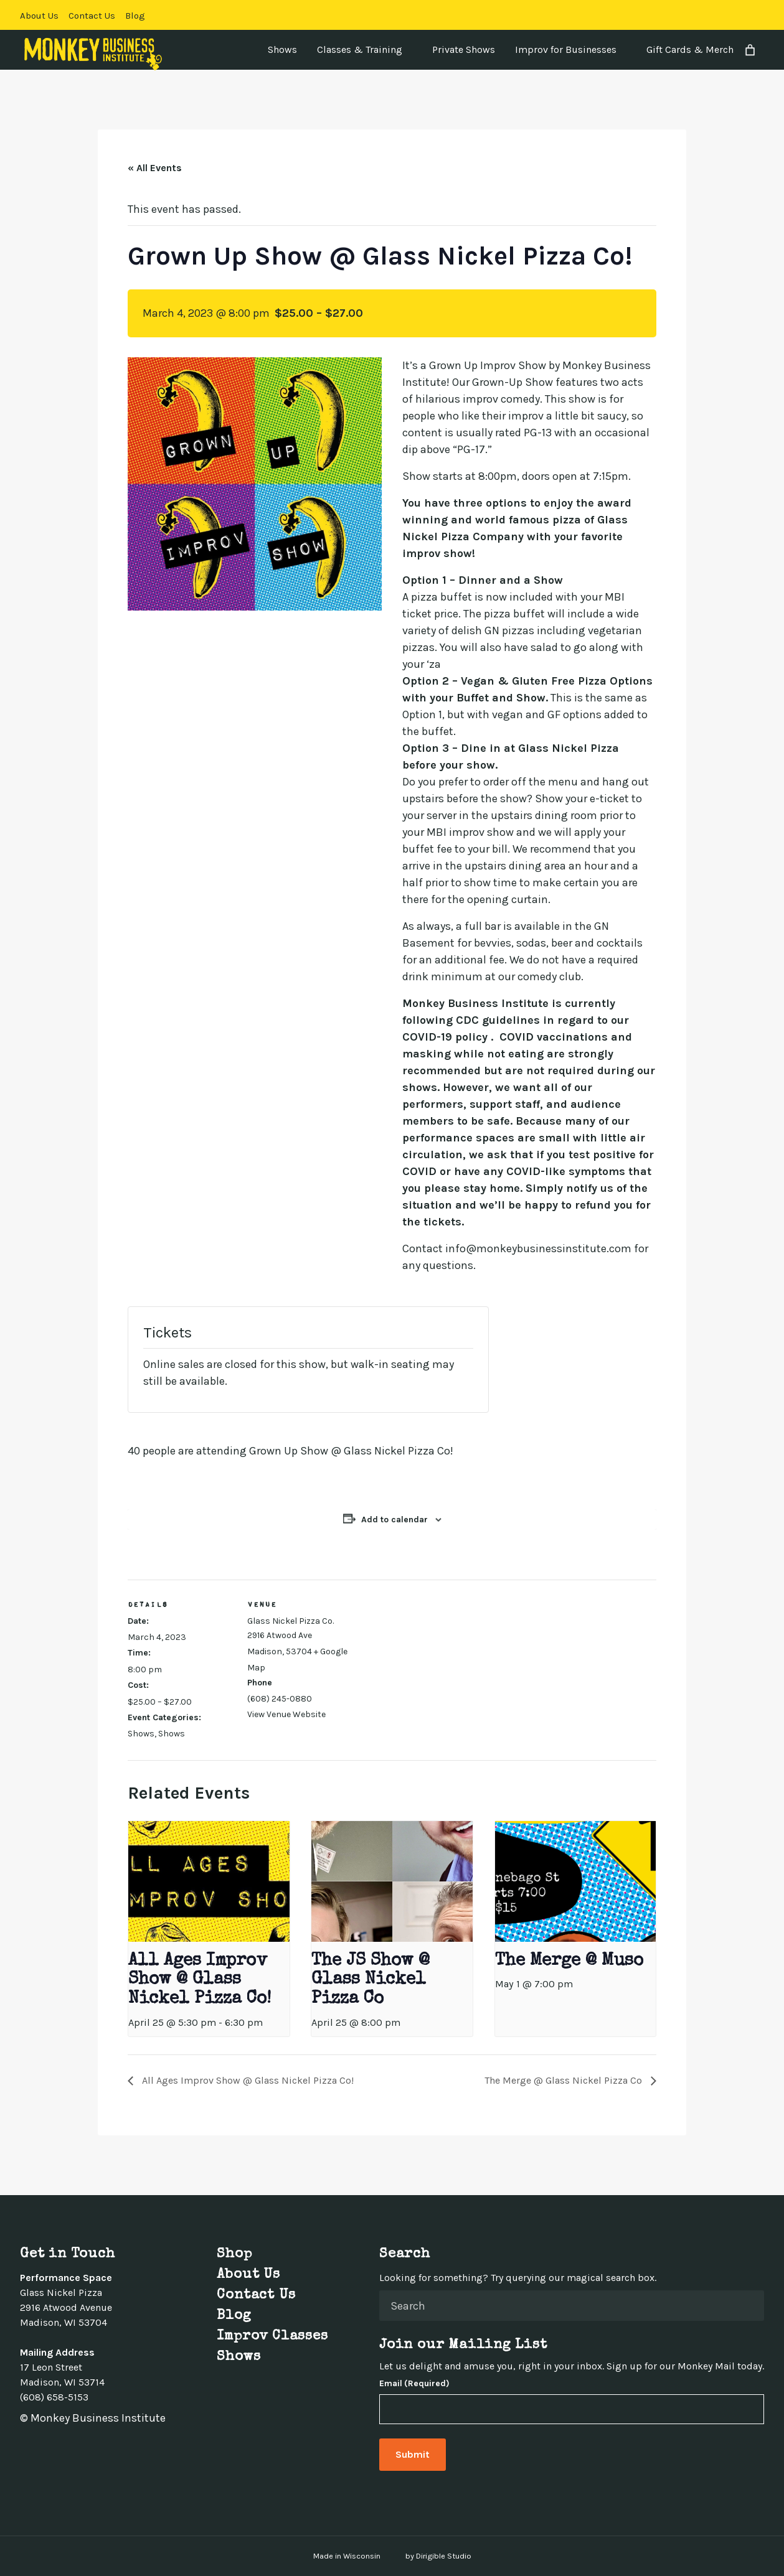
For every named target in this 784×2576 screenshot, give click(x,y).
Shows (282, 49)
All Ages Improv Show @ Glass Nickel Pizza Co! (199, 1980)
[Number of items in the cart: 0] (750, 50)
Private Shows (463, 49)
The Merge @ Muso (569, 1961)
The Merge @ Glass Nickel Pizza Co (564, 2080)
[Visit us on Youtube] (759, 15)
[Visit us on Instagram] (729, 15)
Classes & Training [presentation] (359, 49)
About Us (39, 15)
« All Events (155, 168)
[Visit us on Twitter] (714, 15)
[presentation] (208, 1881)
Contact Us (91, 15)
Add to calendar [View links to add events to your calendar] (394, 1519)
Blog (135, 15)
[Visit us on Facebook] (699, 15)
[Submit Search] (749, 2306)
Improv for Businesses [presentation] (565, 49)
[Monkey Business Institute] (93, 54)
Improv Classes (272, 2337)
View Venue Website (286, 1714)
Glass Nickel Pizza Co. (290, 1621)
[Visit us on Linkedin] (744, 15)
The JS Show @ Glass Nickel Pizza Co (370, 1980)
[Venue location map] (432, 1665)
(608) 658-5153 (54, 2397)
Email (414, 2384)
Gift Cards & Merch (690, 49)
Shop (234, 2255)
